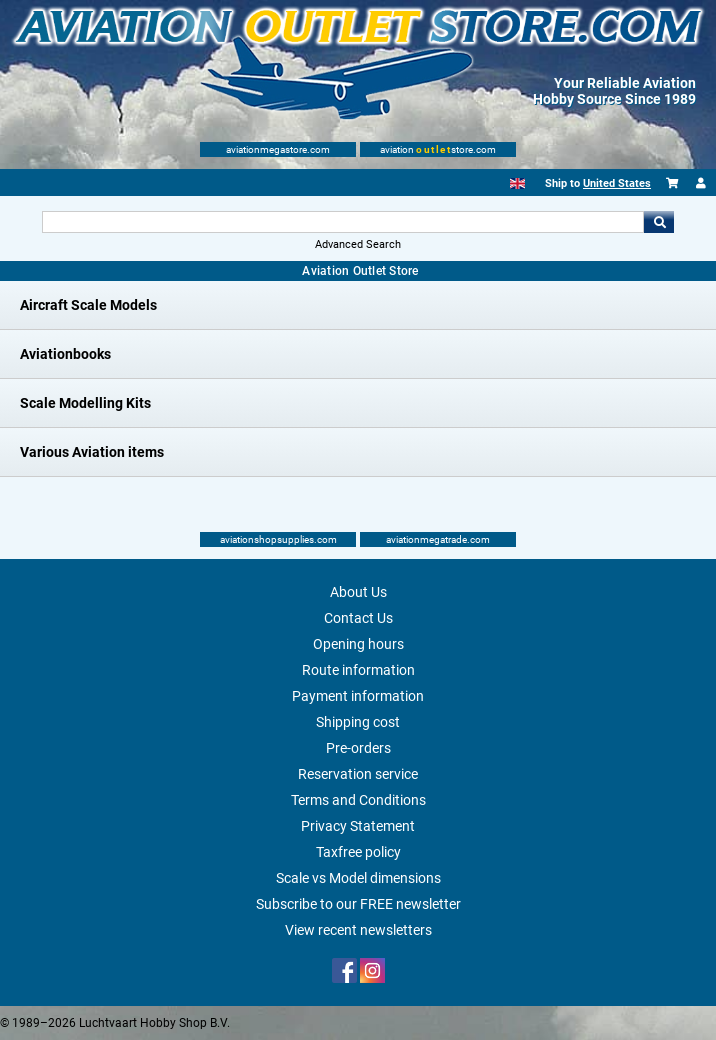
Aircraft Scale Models (88, 305)
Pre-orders (358, 748)
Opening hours (358, 644)
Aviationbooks (65, 354)
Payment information (358, 696)
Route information (358, 670)
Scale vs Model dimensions (358, 878)
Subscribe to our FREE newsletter (358, 904)
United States (617, 183)
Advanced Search (358, 244)
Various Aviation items (92, 452)
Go (659, 222)
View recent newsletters (358, 930)
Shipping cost (358, 722)
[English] (517, 183)
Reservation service (358, 774)
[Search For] (343, 222)
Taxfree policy (358, 852)
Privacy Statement (358, 826)
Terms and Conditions (358, 800)
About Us (358, 592)
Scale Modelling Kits (85, 403)
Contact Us (358, 618)
